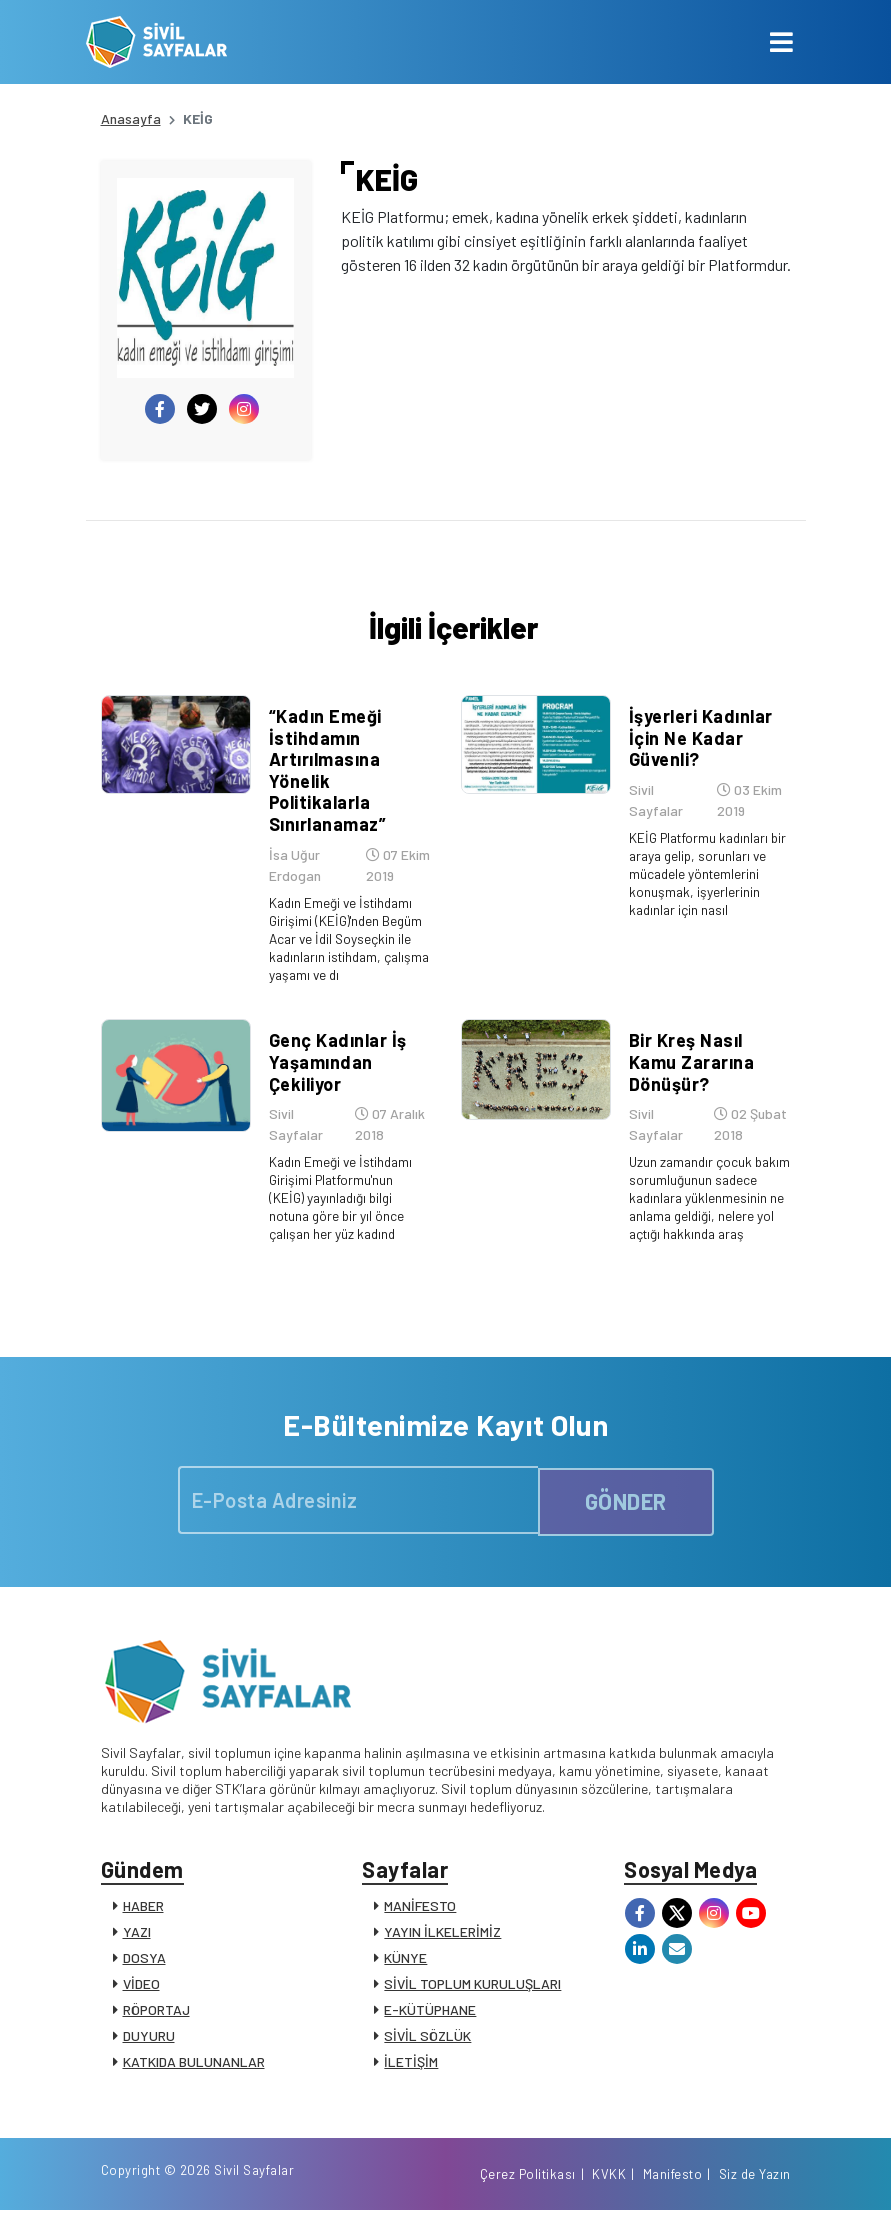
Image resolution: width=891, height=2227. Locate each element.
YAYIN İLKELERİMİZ (442, 1937)
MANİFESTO (420, 1911)
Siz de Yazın (755, 2190)
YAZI (137, 1937)
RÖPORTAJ (156, 2015)
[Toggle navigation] (781, 42)
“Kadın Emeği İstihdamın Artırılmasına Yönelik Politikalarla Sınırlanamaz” (325, 780)
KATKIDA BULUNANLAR (194, 2067)
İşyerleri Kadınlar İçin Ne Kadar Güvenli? (698, 747)
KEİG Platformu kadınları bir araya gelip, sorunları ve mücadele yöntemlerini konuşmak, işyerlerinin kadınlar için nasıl (698, 892)
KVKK (609, 2190)
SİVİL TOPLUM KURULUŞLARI (472, 1989)
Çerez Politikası (528, 2190)
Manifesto (673, 2190)
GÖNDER (626, 1502)
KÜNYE (405, 1963)
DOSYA (144, 1963)
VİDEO (141, 1989)
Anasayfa (131, 118)
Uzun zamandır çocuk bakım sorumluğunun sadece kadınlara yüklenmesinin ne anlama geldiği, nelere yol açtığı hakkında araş (699, 1209)
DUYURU (149, 2041)
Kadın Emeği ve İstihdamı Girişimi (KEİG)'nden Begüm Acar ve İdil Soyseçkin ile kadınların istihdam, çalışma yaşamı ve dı (346, 948)
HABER (143, 1911)
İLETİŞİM (411, 2067)
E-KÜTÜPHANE (430, 2015)
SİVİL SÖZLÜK (427, 2041)
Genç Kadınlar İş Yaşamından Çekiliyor (335, 1065)
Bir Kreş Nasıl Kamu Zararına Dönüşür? (689, 1065)
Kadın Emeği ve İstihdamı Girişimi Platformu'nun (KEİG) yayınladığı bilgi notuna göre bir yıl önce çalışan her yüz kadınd (341, 1200)
